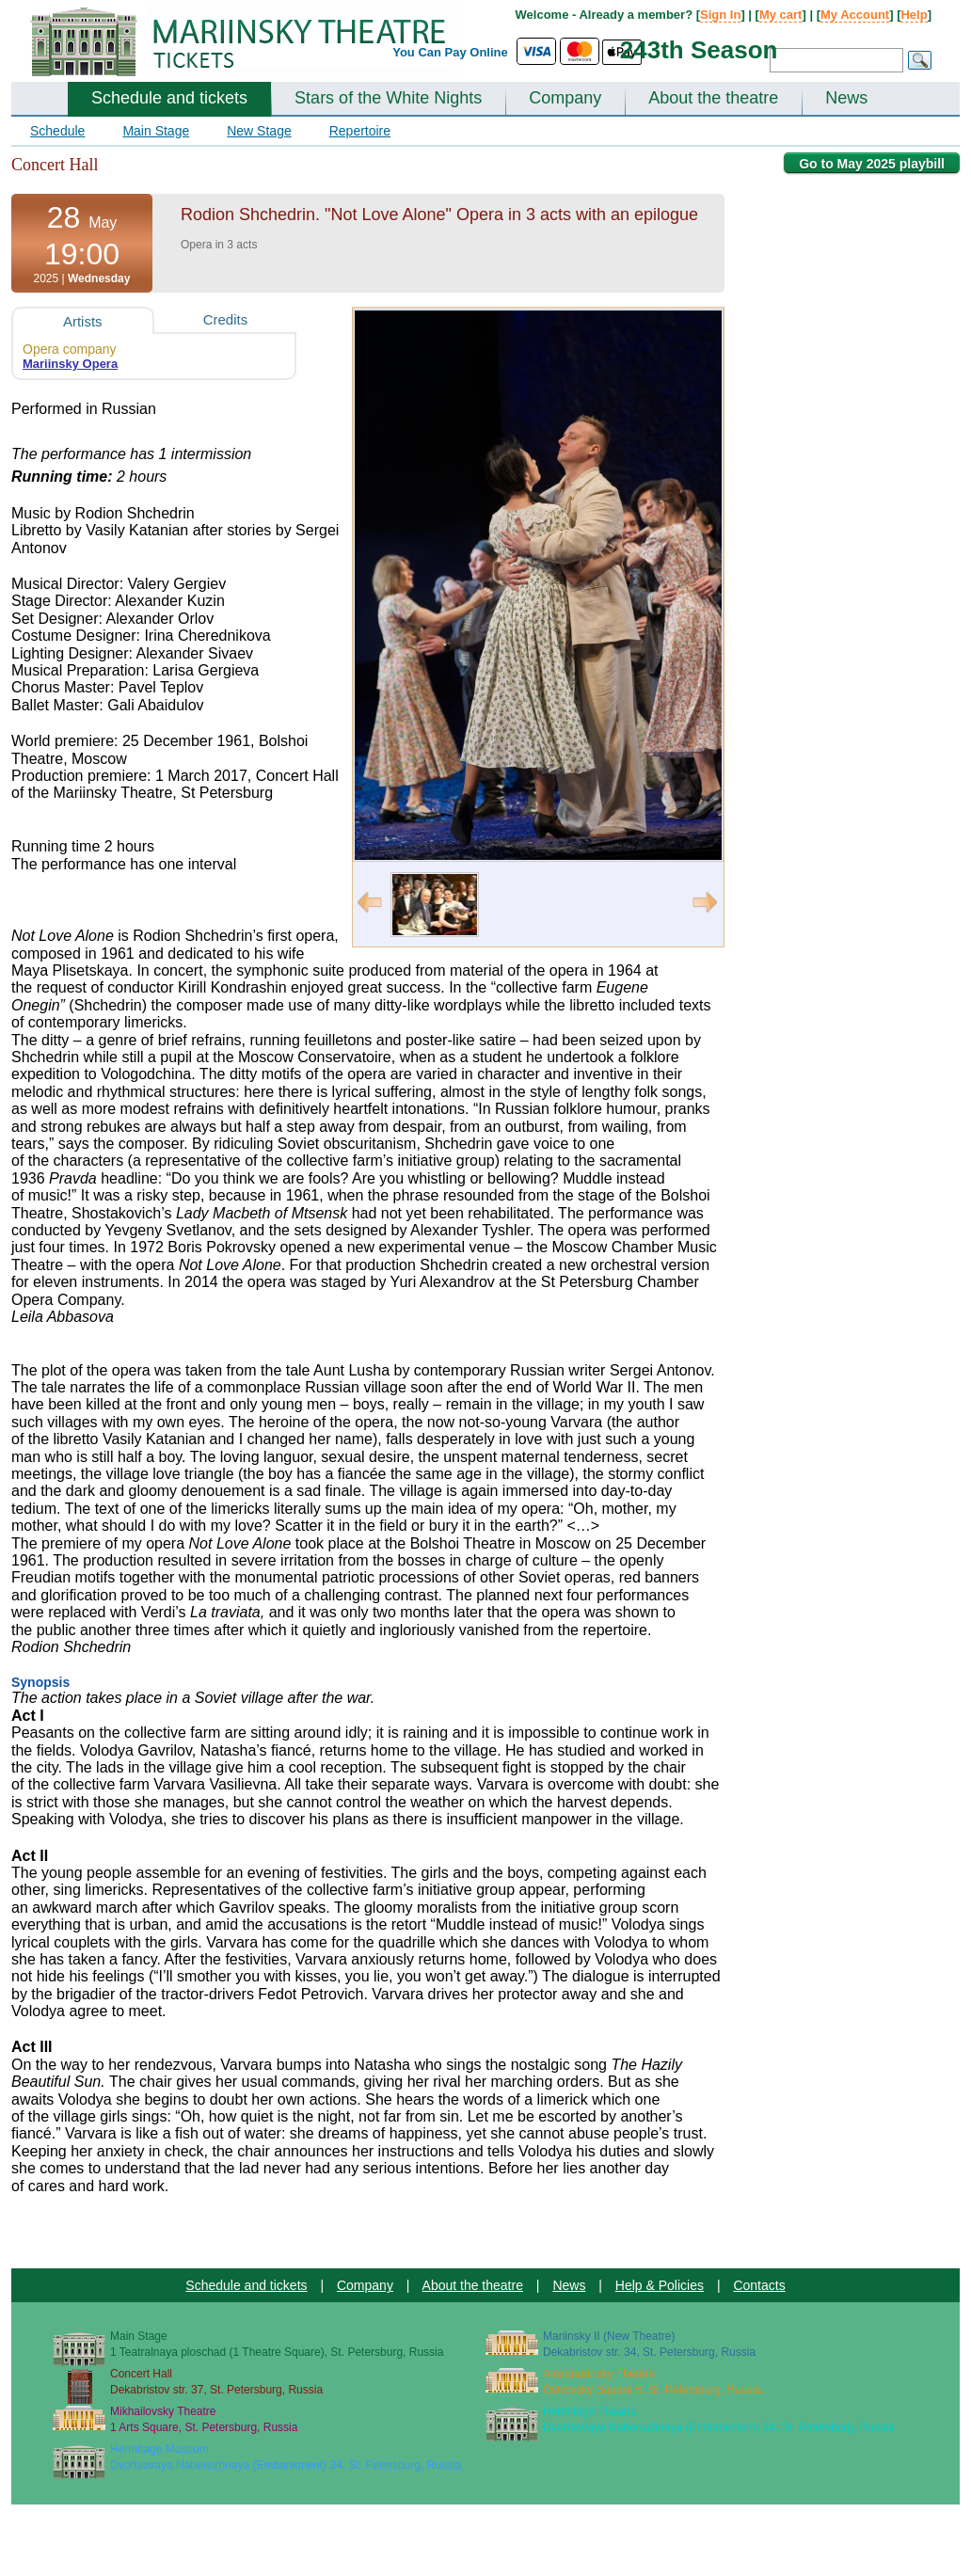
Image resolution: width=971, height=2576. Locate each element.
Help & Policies (659, 2285)
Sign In (720, 15)
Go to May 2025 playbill (872, 163)
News (846, 97)
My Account (854, 15)
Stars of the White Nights (388, 97)
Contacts (759, 2285)
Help (913, 15)
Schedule (57, 130)
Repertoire (359, 130)
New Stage (259, 130)
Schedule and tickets (169, 97)
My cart (781, 15)
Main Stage (155, 130)
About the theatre (713, 97)
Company (565, 97)
